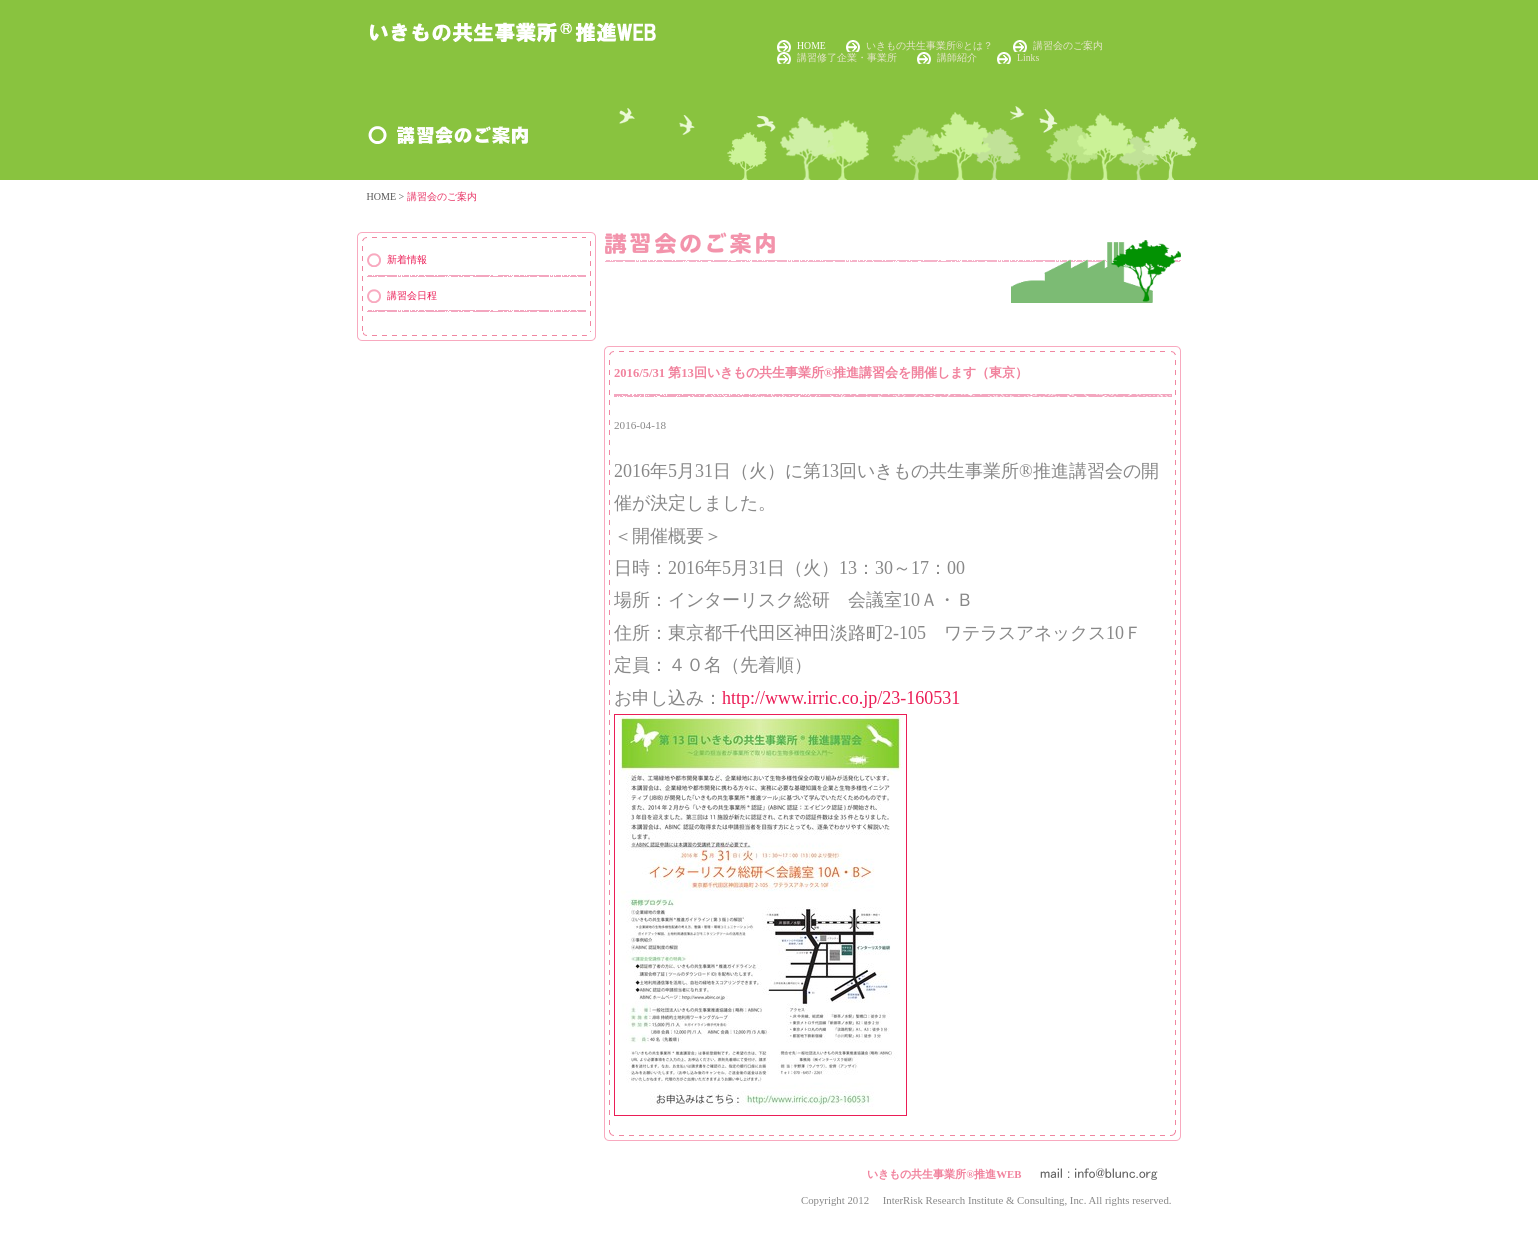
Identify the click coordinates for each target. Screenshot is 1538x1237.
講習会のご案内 (1068, 45)
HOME (811, 45)
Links (1028, 57)
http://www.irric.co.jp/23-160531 (841, 698)
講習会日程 (412, 295)
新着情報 (407, 259)
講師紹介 (957, 57)
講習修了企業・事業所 (847, 57)
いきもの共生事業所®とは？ (929, 45)
